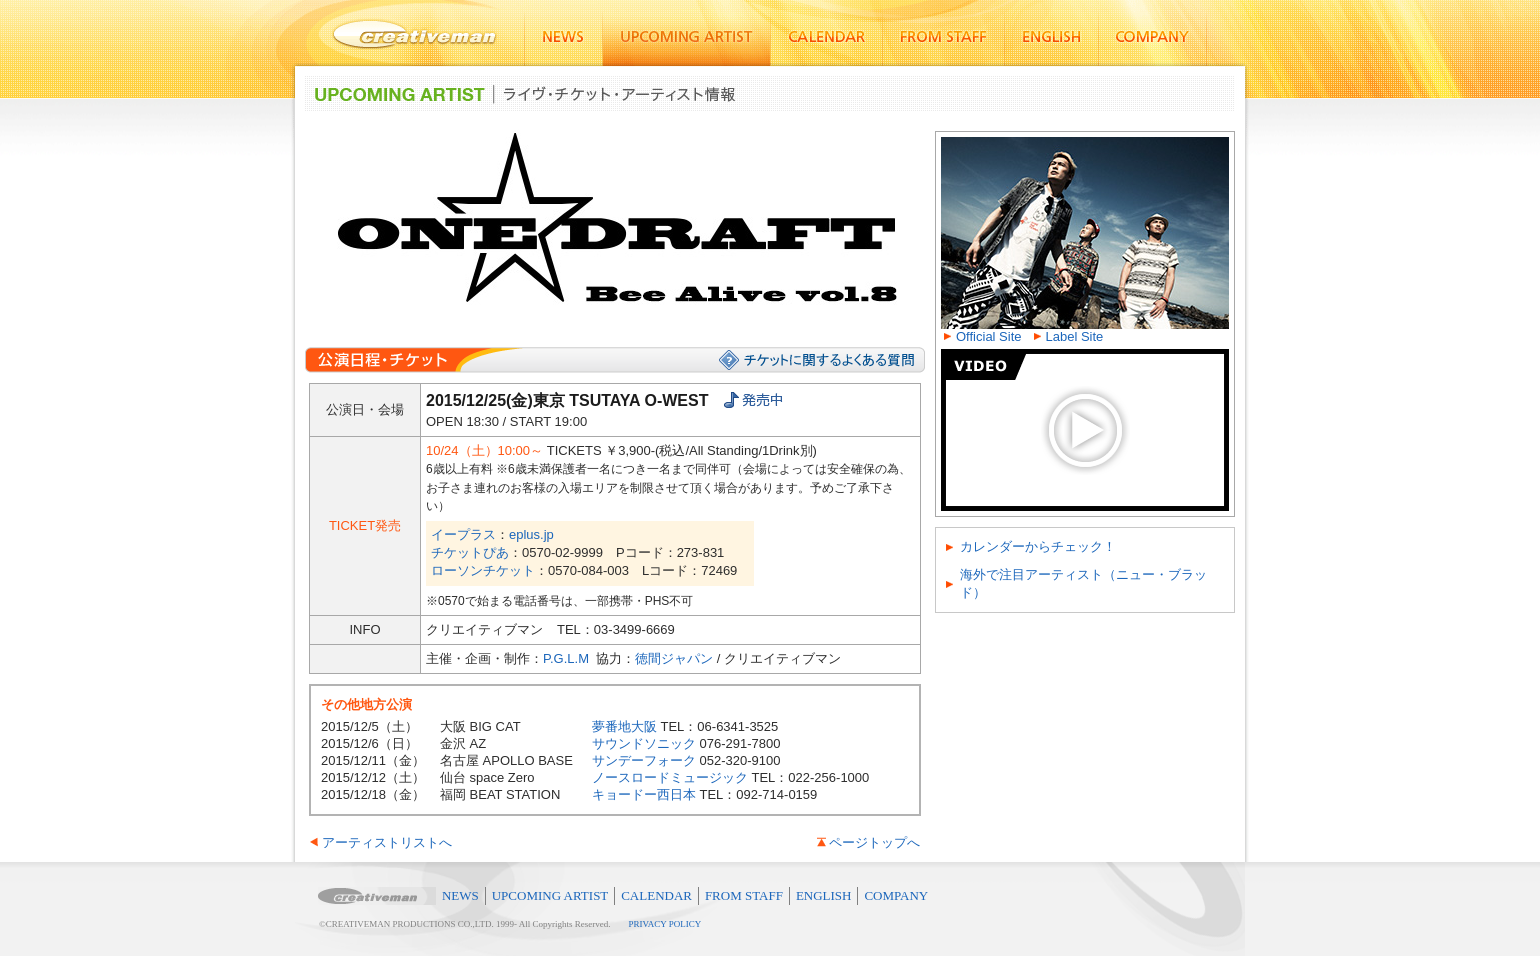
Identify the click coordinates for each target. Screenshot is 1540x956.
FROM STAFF (744, 895)
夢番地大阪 (624, 726)
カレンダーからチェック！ (1038, 546)
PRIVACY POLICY (665, 924)
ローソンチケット (483, 570)
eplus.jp (531, 534)
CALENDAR (656, 895)
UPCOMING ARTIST (550, 895)
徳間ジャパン (674, 658)
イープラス (463, 534)
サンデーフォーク (644, 760)
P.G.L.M (566, 658)
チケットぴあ (470, 552)
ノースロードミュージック (670, 777)
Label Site (1075, 336)
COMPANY (896, 895)
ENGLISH (824, 895)
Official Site (989, 336)
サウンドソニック (644, 743)
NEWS (460, 895)
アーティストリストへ (387, 842)
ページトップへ (874, 842)
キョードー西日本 (644, 794)
